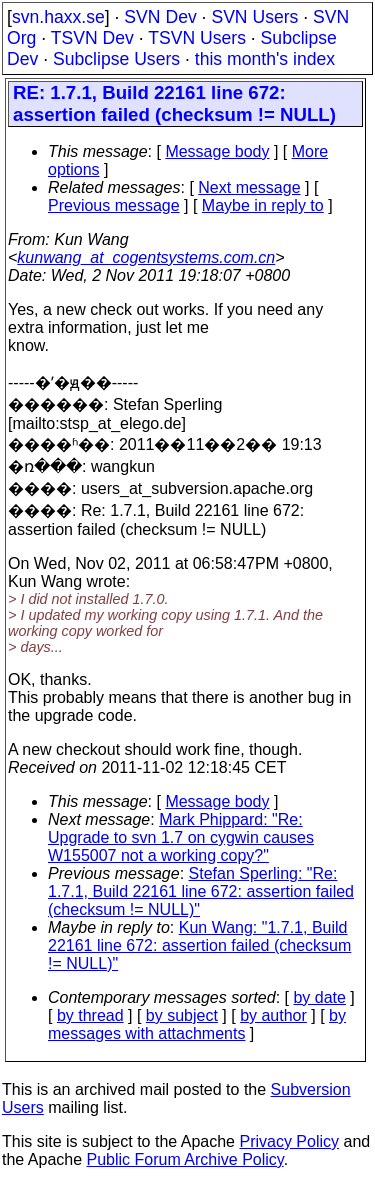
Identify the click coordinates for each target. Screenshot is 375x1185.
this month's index (265, 59)
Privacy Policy (289, 1141)
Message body (217, 151)
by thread (90, 1015)
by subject (182, 1015)
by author (273, 1015)
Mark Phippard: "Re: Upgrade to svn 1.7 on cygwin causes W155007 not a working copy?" (181, 837)
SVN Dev (160, 17)
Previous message (114, 205)
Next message (249, 187)
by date (319, 997)
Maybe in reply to (263, 205)
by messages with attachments (197, 1024)
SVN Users (254, 17)
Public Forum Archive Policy (185, 1159)
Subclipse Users (116, 59)
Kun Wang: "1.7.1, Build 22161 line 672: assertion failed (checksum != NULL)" (199, 945)
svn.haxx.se (58, 17)
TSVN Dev (92, 38)
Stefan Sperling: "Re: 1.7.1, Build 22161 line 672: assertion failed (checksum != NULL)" (201, 891)
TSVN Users (197, 38)
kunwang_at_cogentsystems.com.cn (146, 257)
